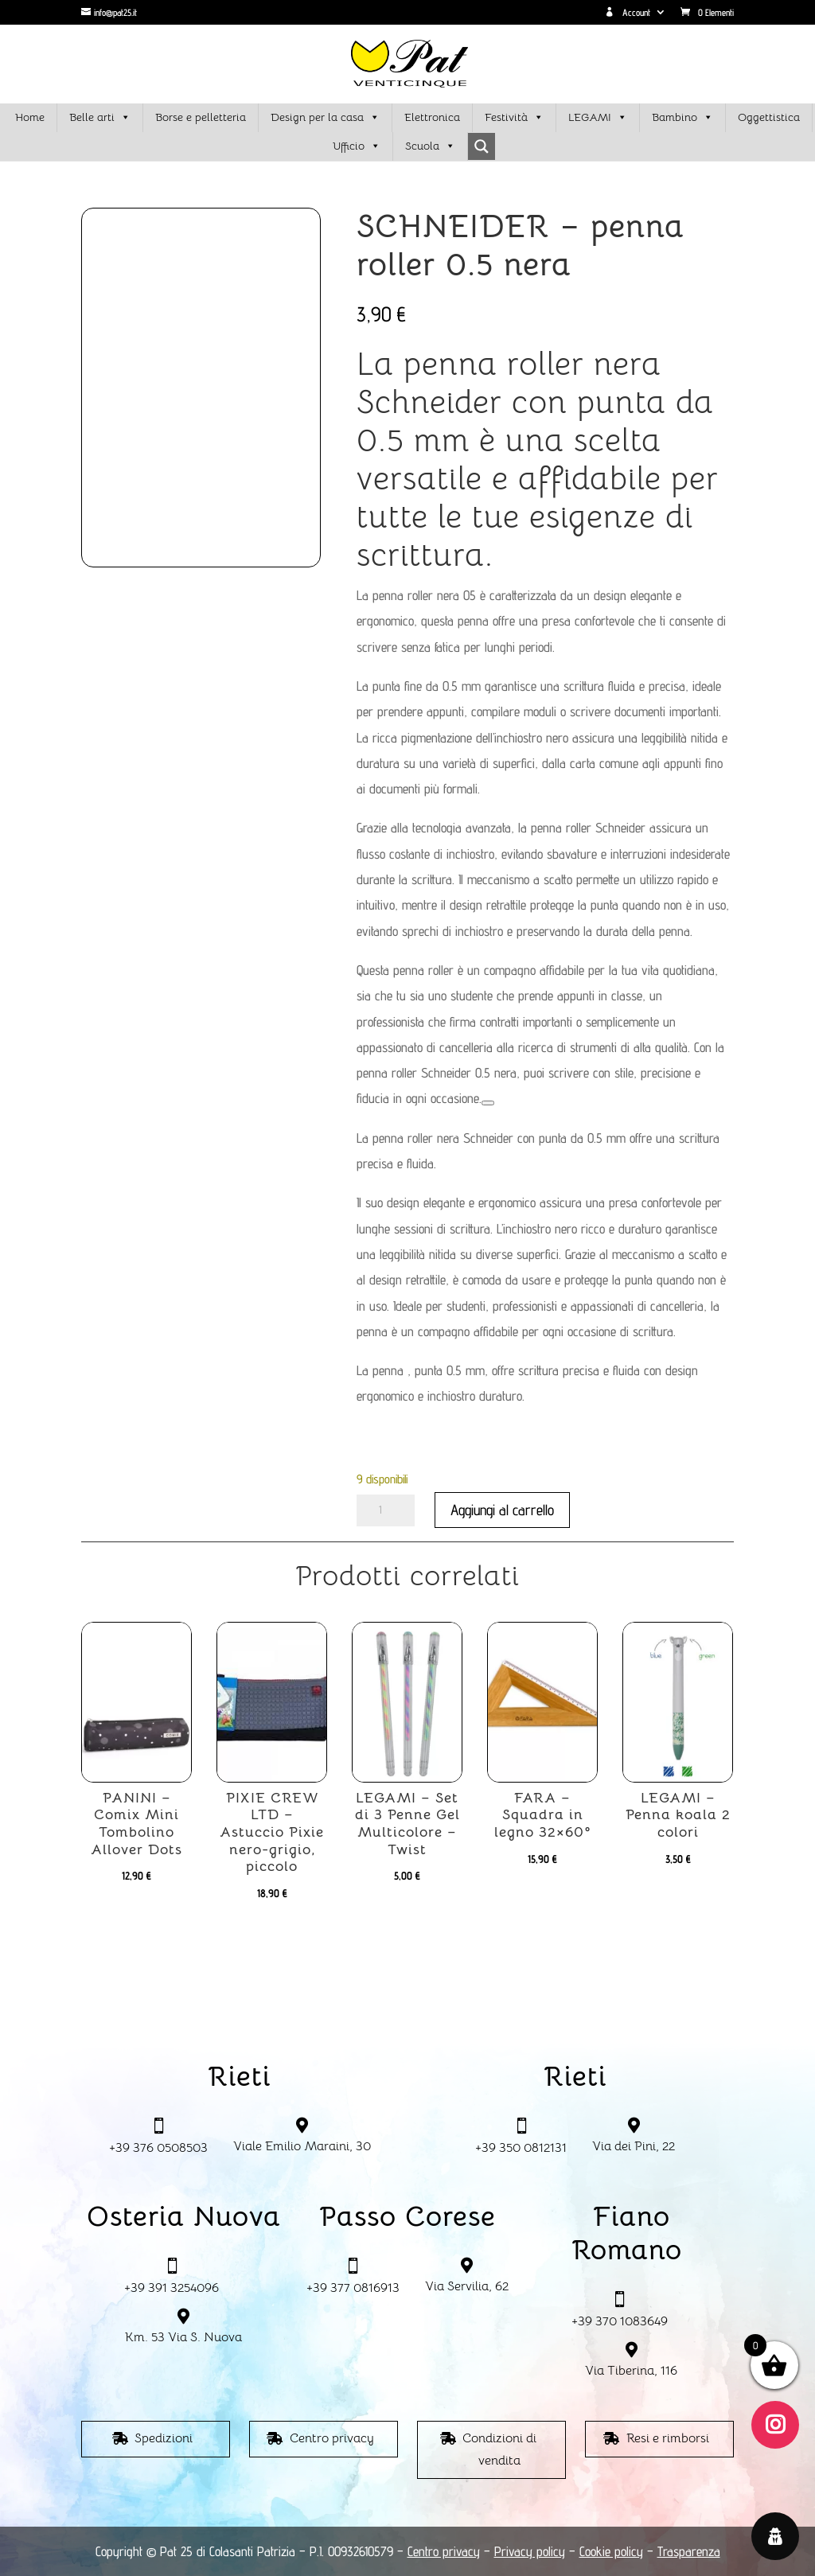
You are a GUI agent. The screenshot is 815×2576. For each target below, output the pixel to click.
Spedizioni (164, 2438)
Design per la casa (325, 117)
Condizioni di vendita (499, 2449)
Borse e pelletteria (200, 117)
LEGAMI (597, 117)
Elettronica (432, 117)
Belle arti (100, 117)
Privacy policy (529, 2551)
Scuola (430, 146)
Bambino (682, 117)
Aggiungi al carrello (502, 1509)
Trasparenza (688, 2551)
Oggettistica (769, 117)
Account (627, 12)
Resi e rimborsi (667, 2438)
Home (30, 117)
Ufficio (356, 146)
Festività (514, 117)
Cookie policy (611, 2551)
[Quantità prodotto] (386, 1510)
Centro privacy (332, 2438)
